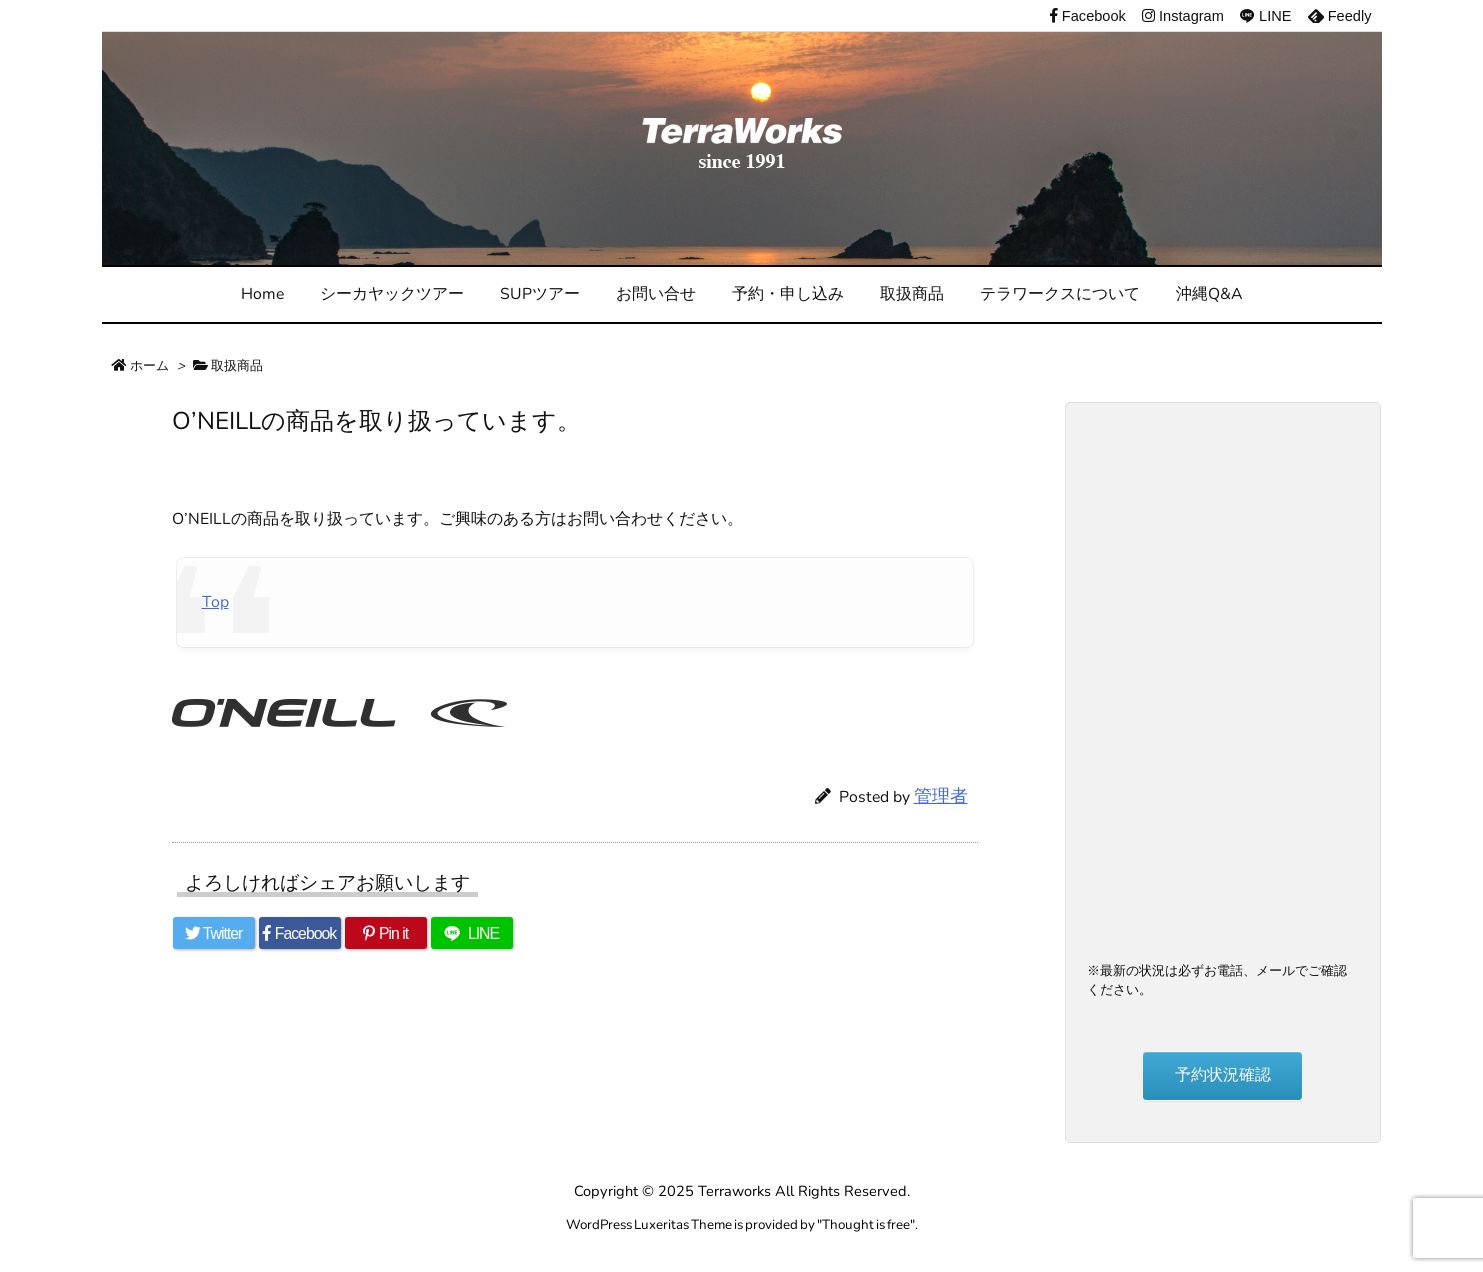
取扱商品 (237, 365)
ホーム (149, 365)
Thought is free (866, 1224)
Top (215, 602)
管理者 (941, 796)
